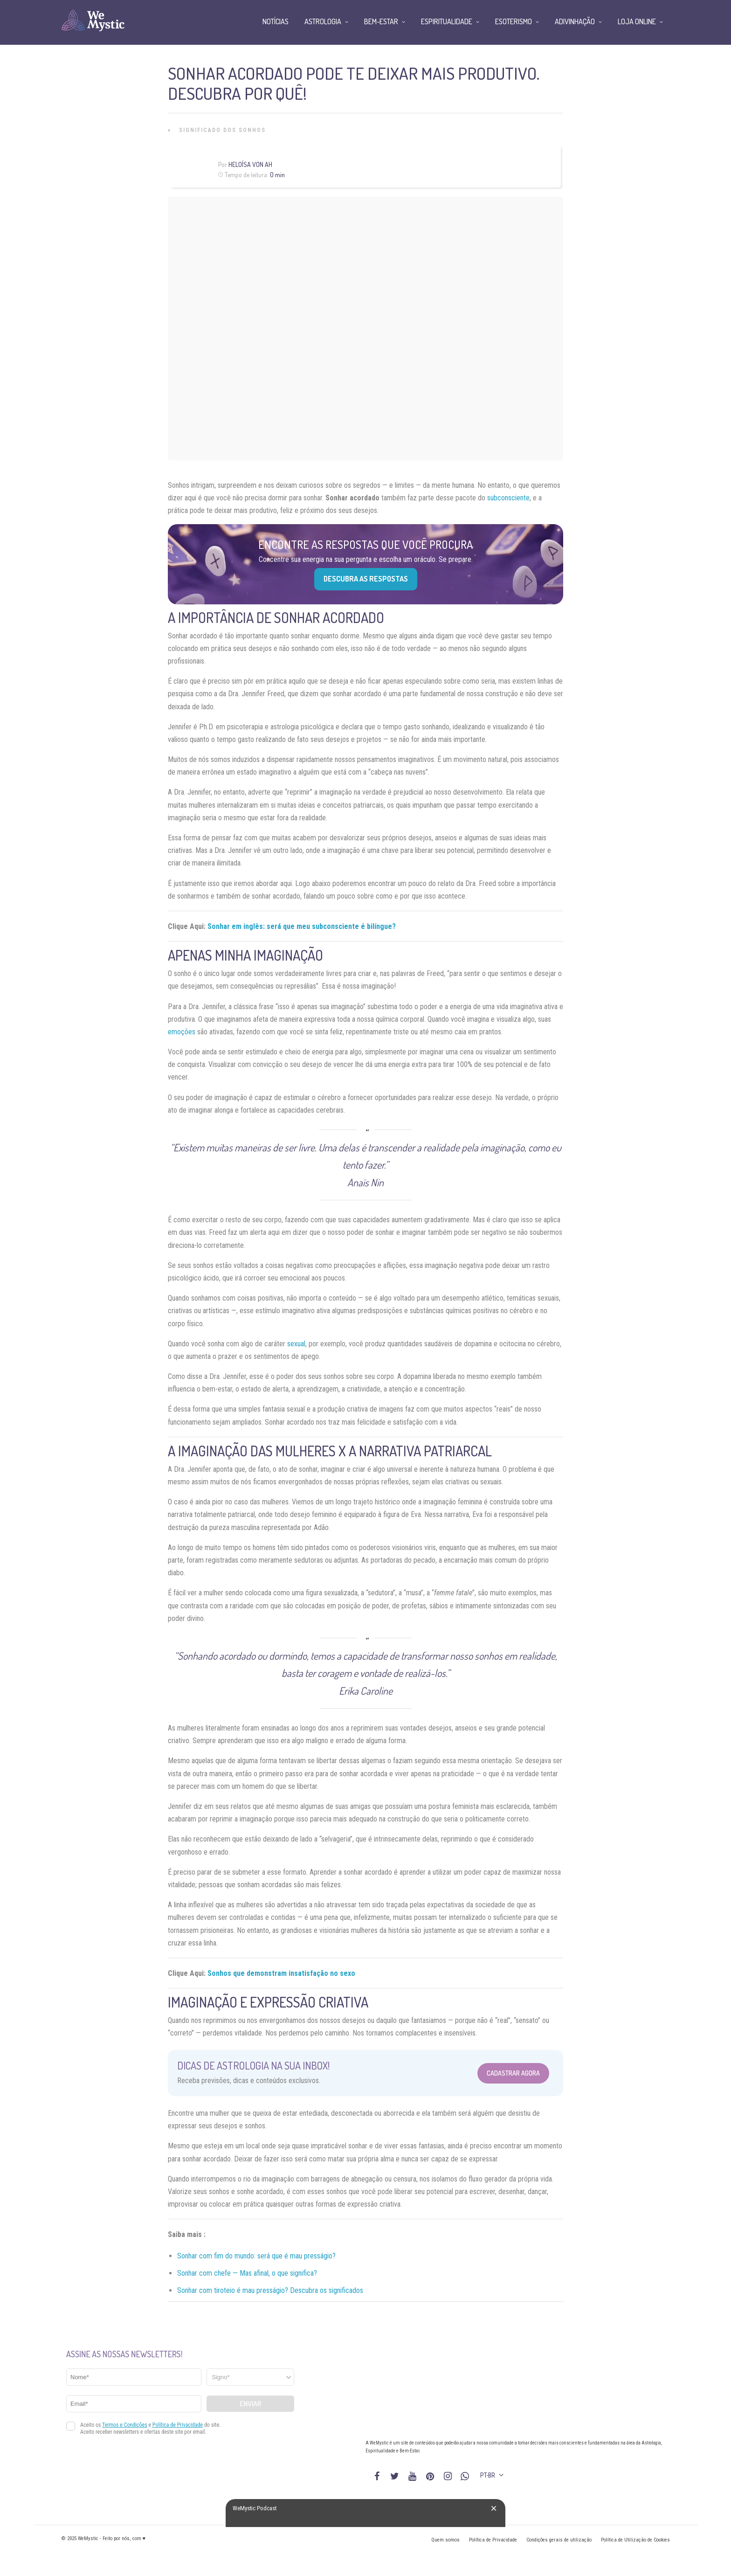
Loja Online (637, 21)
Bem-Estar (381, 21)
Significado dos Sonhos (222, 130)
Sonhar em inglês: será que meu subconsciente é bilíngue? (301, 926)
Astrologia (322, 21)
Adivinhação (575, 21)
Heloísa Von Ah (250, 164)
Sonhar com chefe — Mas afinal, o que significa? (247, 2273)
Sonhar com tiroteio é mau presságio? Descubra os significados (270, 2290)
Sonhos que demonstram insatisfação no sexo (281, 1973)
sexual (296, 1343)
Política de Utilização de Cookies (635, 2540)
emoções (181, 1031)
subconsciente (508, 497)
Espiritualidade (446, 21)
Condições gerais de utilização (559, 2540)
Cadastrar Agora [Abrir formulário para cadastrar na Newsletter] (513, 2073)
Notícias (275, 21)
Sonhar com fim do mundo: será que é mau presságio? (256, 2255)
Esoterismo (513, 21)
